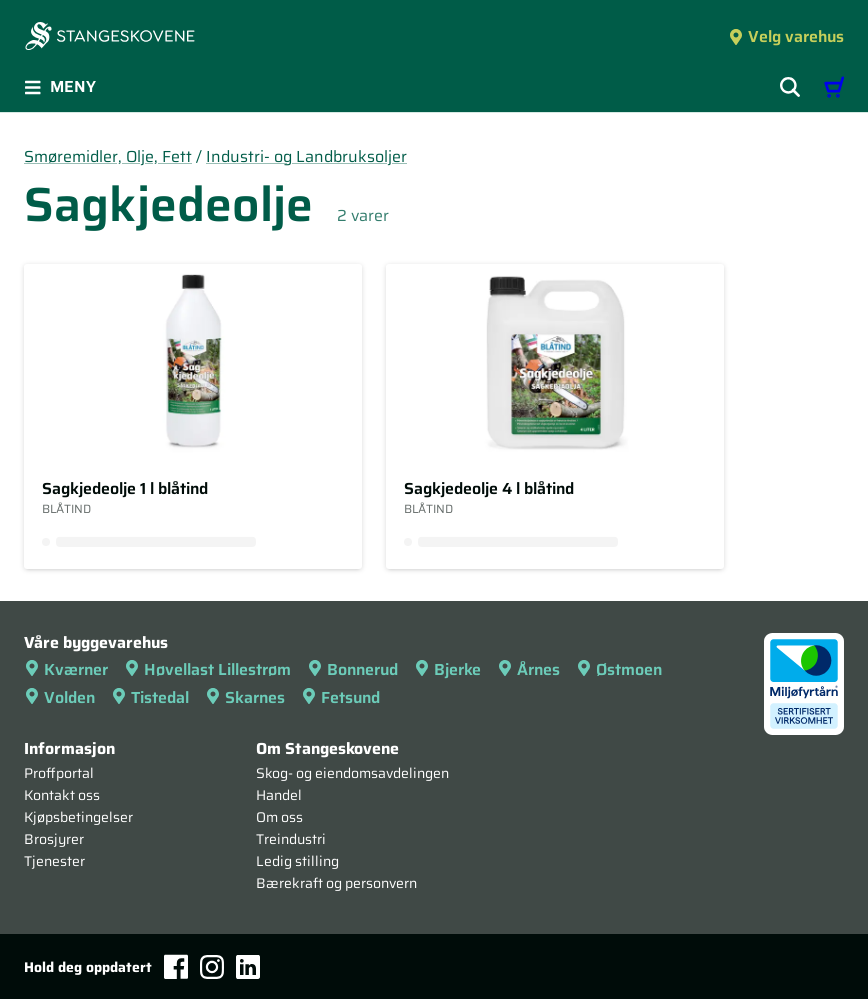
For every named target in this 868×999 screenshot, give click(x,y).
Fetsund (340, 697)
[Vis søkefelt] (790, 87)
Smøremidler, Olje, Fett (108, 156)
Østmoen (619, 669)
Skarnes (245, 697)
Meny (60, 86)
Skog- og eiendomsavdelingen (352, 773)
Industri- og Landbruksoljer (306, 156)
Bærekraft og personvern (336, 883)
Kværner (66, 669)
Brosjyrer (54, 839)
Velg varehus (786, 36)
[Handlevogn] (834, 87)
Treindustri (291, 839)
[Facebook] (176, 966)
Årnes (528, 669)
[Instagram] (212, 967)
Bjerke (447, 669)
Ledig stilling (297, 861)
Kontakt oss (62, 795)
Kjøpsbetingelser (78, 817)
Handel (279, 795)
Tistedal (150, 697)
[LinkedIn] (248, 967)
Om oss (279, 817)
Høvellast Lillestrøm (207, 669)
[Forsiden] (110, 38)
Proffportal (59, 773)
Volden (59, 697)
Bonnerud (352, 669)
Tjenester (54, 861)
